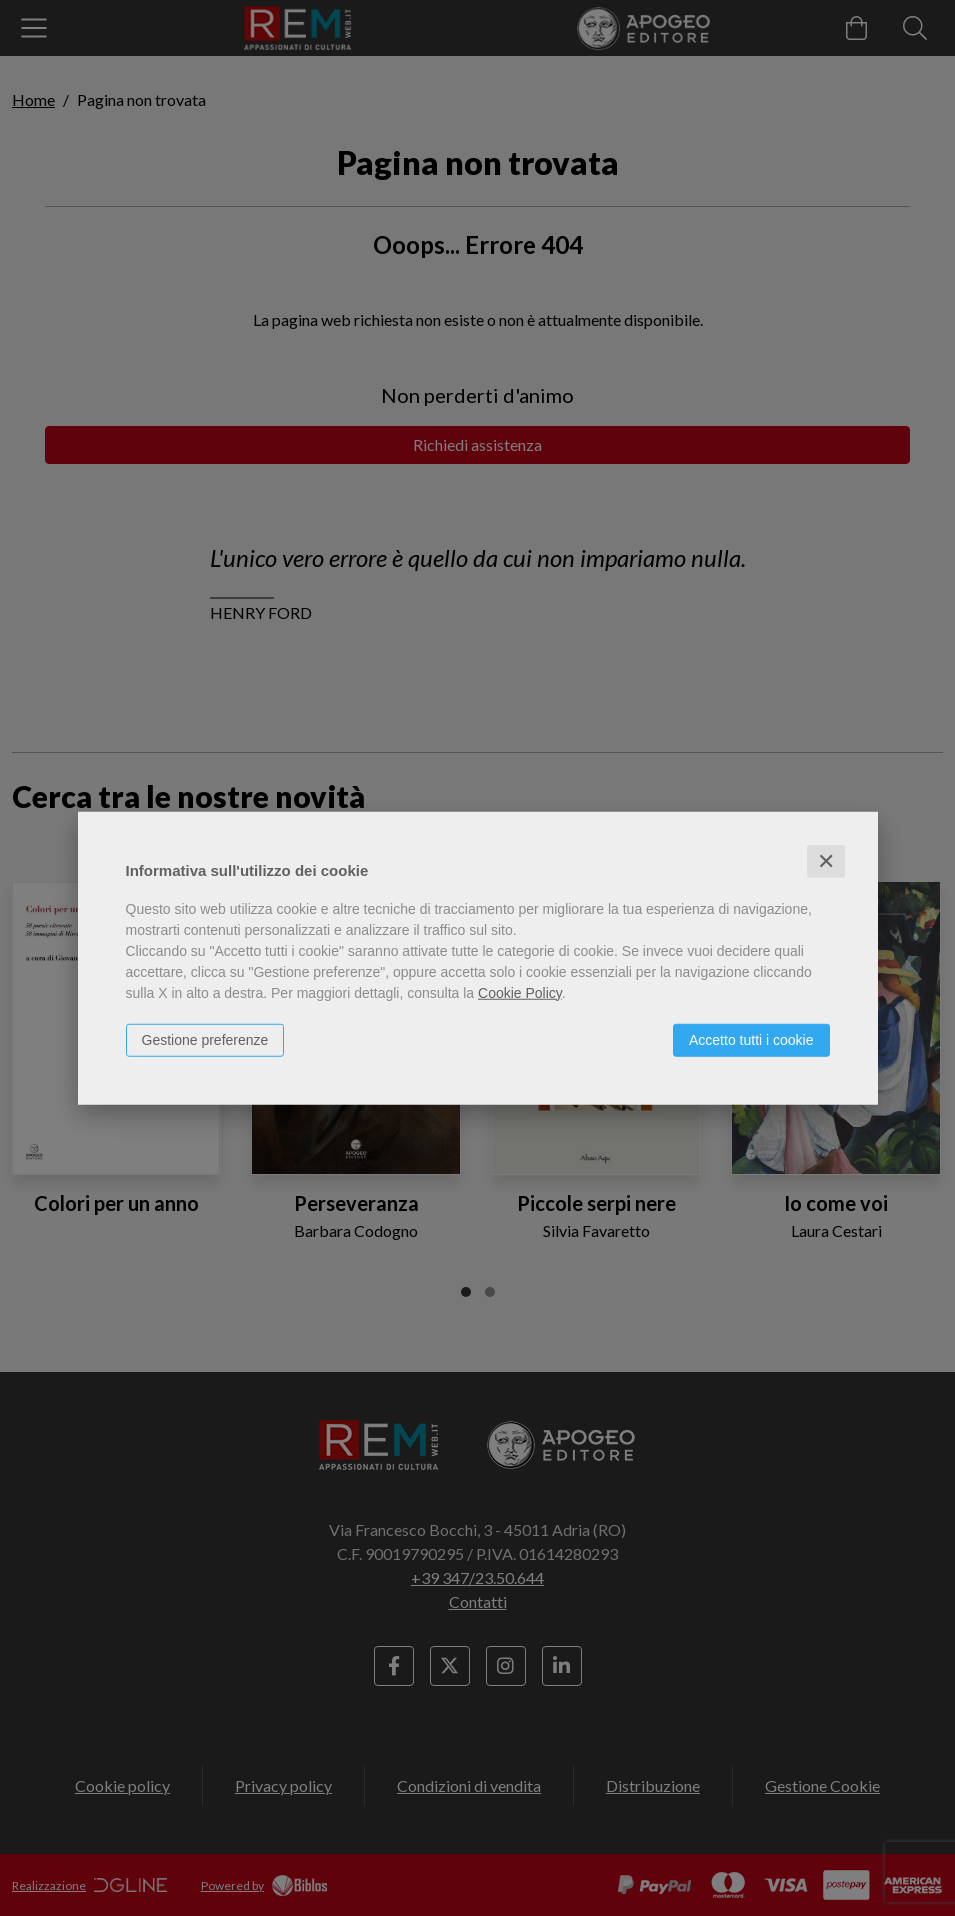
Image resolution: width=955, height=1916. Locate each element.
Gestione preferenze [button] (205, 1039)
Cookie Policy (520, 992)
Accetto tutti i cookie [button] (751, 1039)
